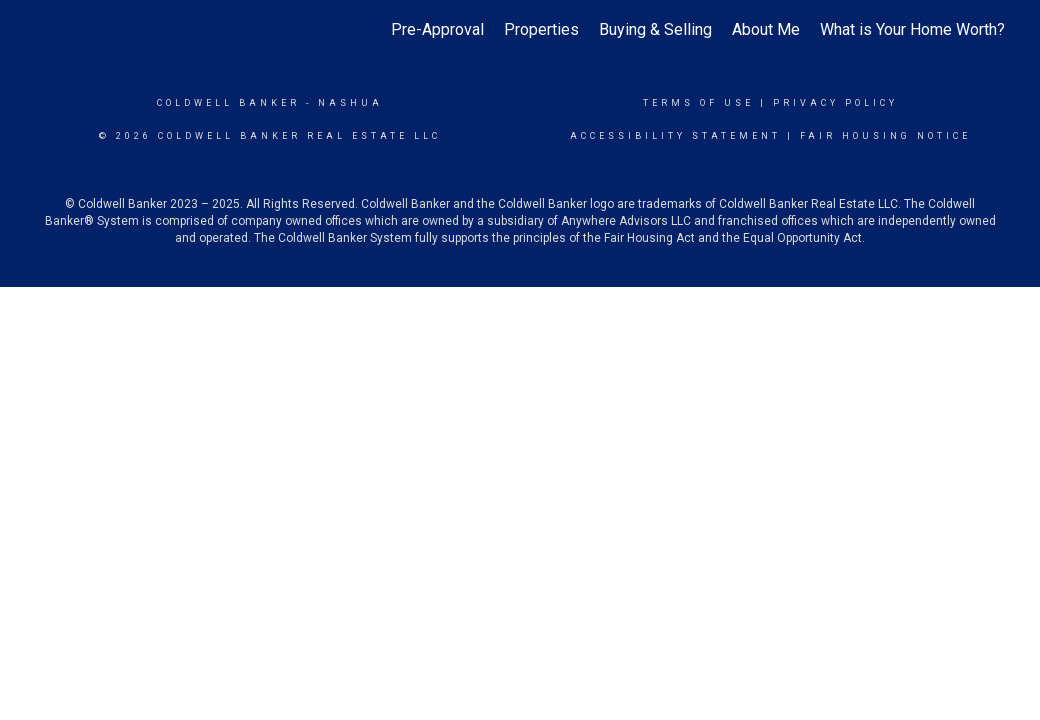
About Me (766, 29)
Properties (541, 29)
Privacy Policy (835, 103)
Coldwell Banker (228, 103)
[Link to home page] (45, 30)
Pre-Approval (437, 29)
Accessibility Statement (675, 136)
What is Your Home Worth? (912, 29)
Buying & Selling (655, 29)
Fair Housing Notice (885, 136)
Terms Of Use (698, 103)
